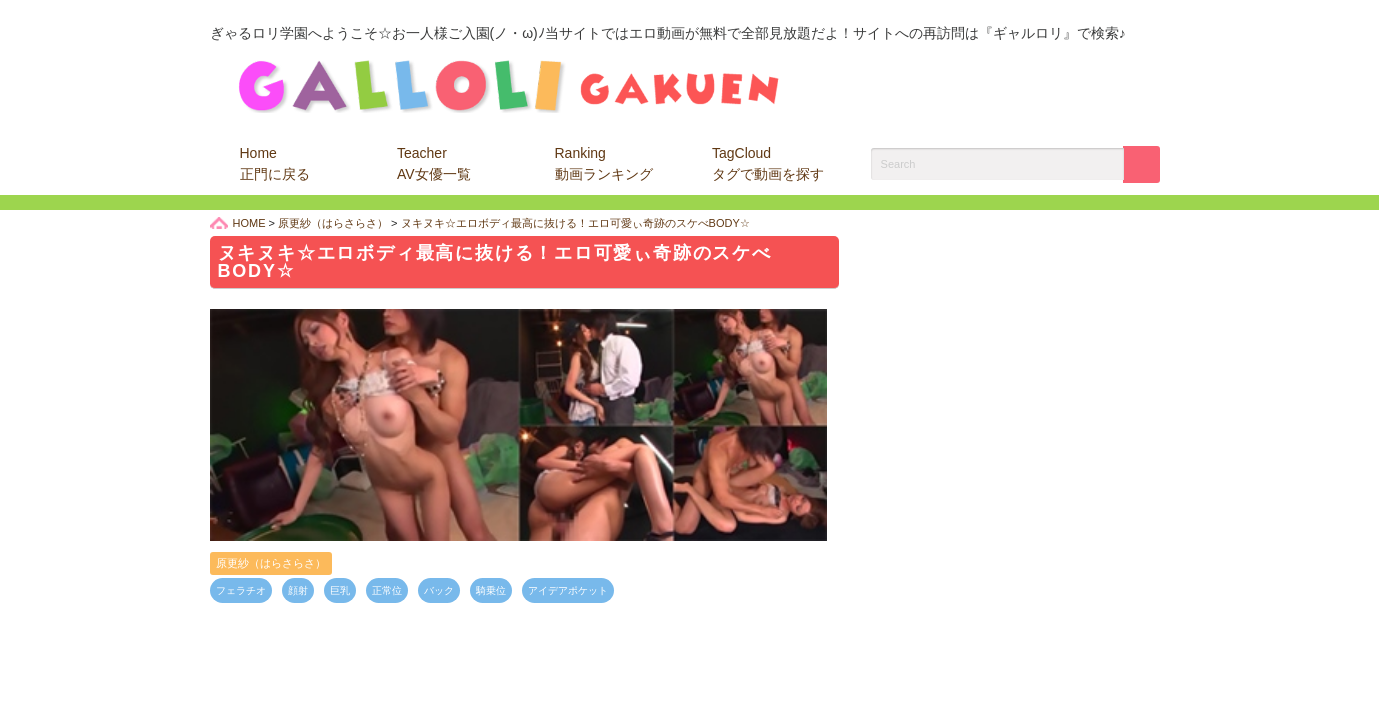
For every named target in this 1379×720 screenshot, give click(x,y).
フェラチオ (241, 590)
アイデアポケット (568, 590)
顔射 (298, 590)
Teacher (434, 163)
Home (275, 163)
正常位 (387, 590)
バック (439, 590)
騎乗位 (491, 590)
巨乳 (340, 590)
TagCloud (768, 163)
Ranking (604, 163)
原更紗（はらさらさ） (271, 563)
